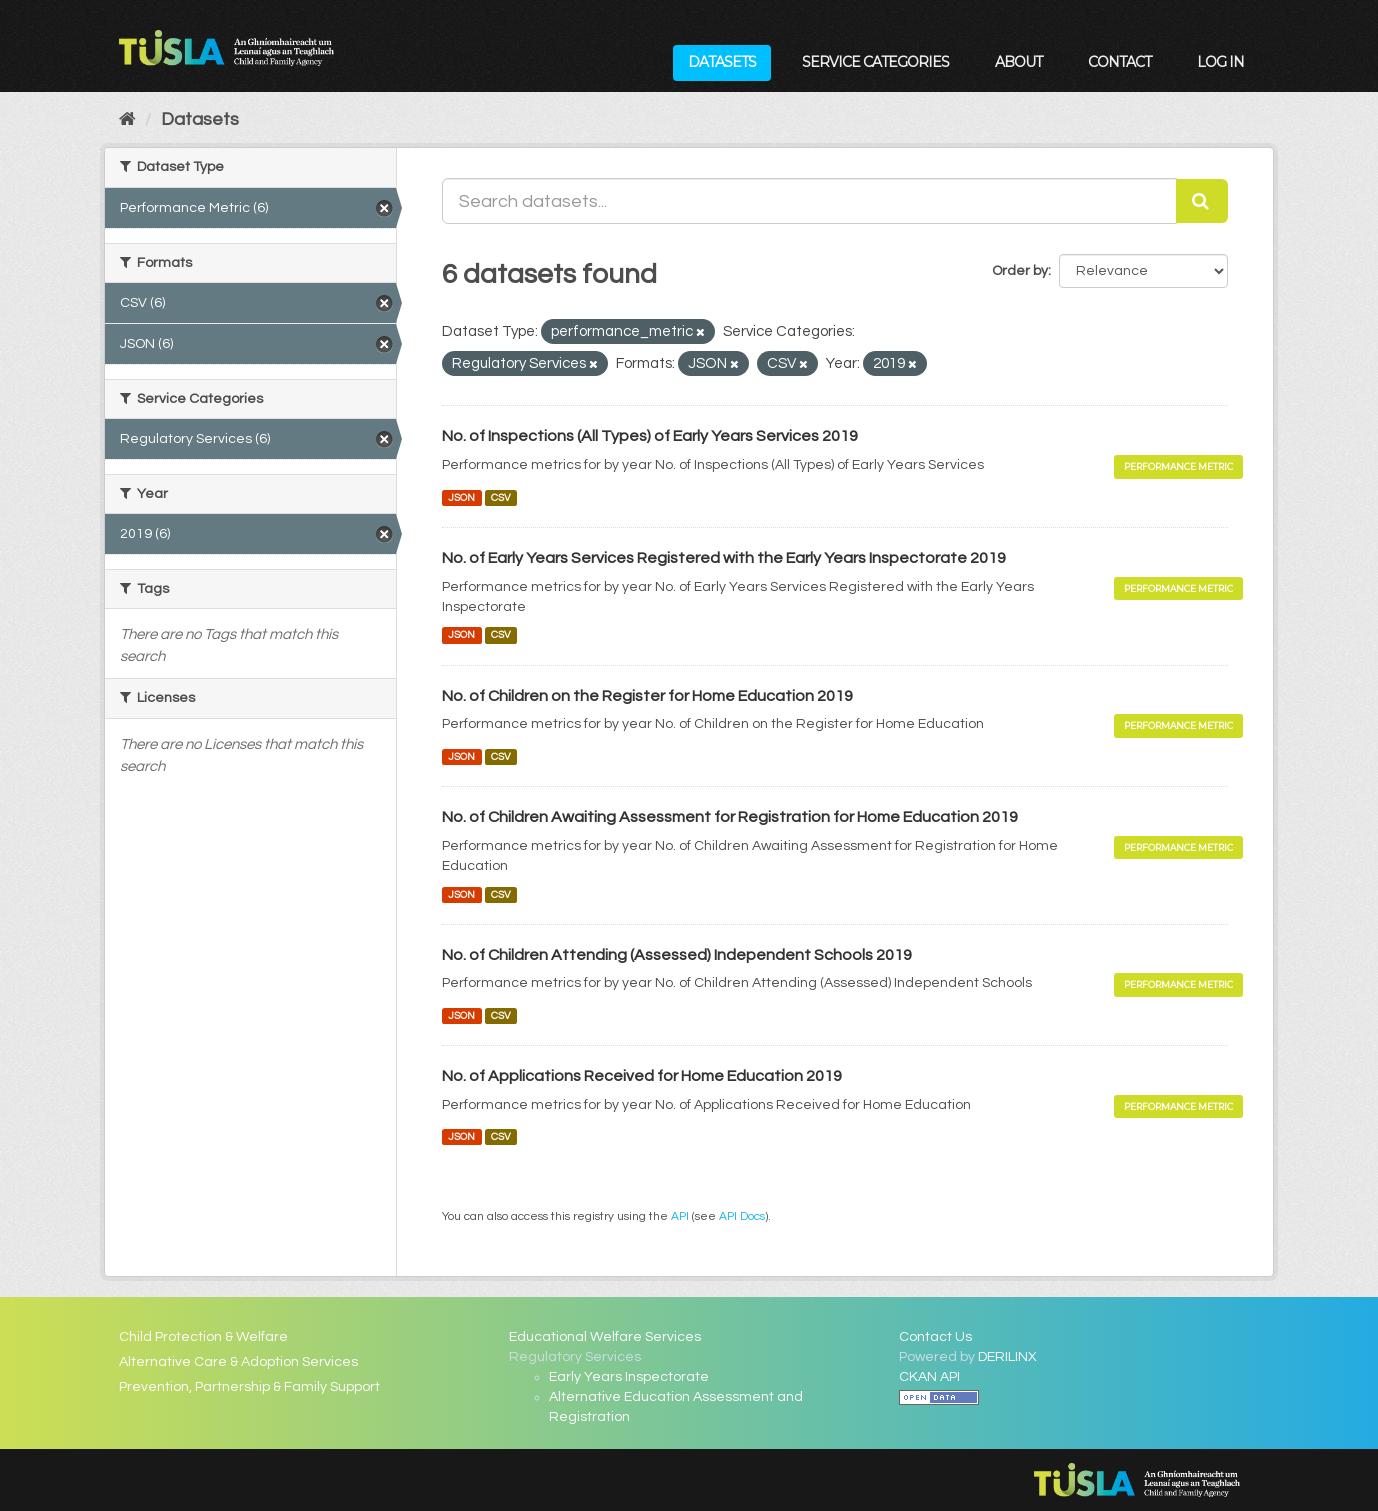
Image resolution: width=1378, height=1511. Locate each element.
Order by (1020, 271)
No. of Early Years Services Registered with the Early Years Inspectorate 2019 (724, 558)
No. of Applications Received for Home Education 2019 (642, 1076)
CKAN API (929, 1377)
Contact (1119, 62)
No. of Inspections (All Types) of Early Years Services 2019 (650, 436)
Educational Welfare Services (605, 1337)
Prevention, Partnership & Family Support (249, 1387)
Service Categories (875, 62)
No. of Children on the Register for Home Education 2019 (647, 696)
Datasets (722, 62)
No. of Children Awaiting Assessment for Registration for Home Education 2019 (730, 817)
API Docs (742, 1216)
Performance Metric (1178, 466)
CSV (501, 497)
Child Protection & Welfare (203, 1337)
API (680, 1216)
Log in (1220, 62)
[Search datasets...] (809, 201)
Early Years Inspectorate (629, 1377)
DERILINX (1007, 1357)
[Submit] (1202, 201)
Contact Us (935, 1337)
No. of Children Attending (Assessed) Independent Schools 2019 (677, 955)
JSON (461, 497)
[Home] (127, 119)
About (1018, 62)
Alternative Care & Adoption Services (238, 1362)
